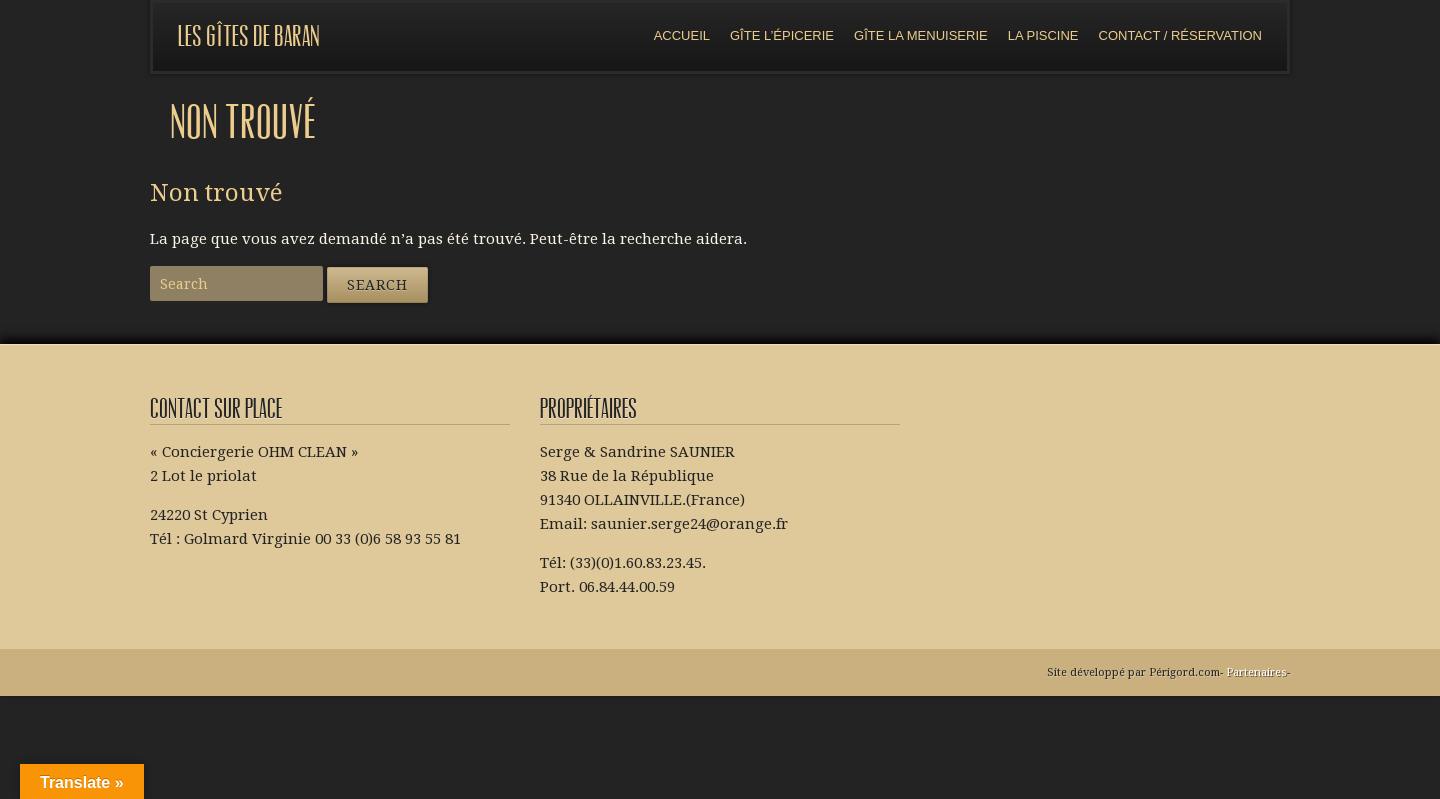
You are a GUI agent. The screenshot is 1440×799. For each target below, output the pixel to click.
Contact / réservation (1180, 35)
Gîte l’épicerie (782, 35)
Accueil (682, 35)
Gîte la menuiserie (921, 35)
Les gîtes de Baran (249, 36)
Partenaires (1256, 672)
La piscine (1043, 35)
